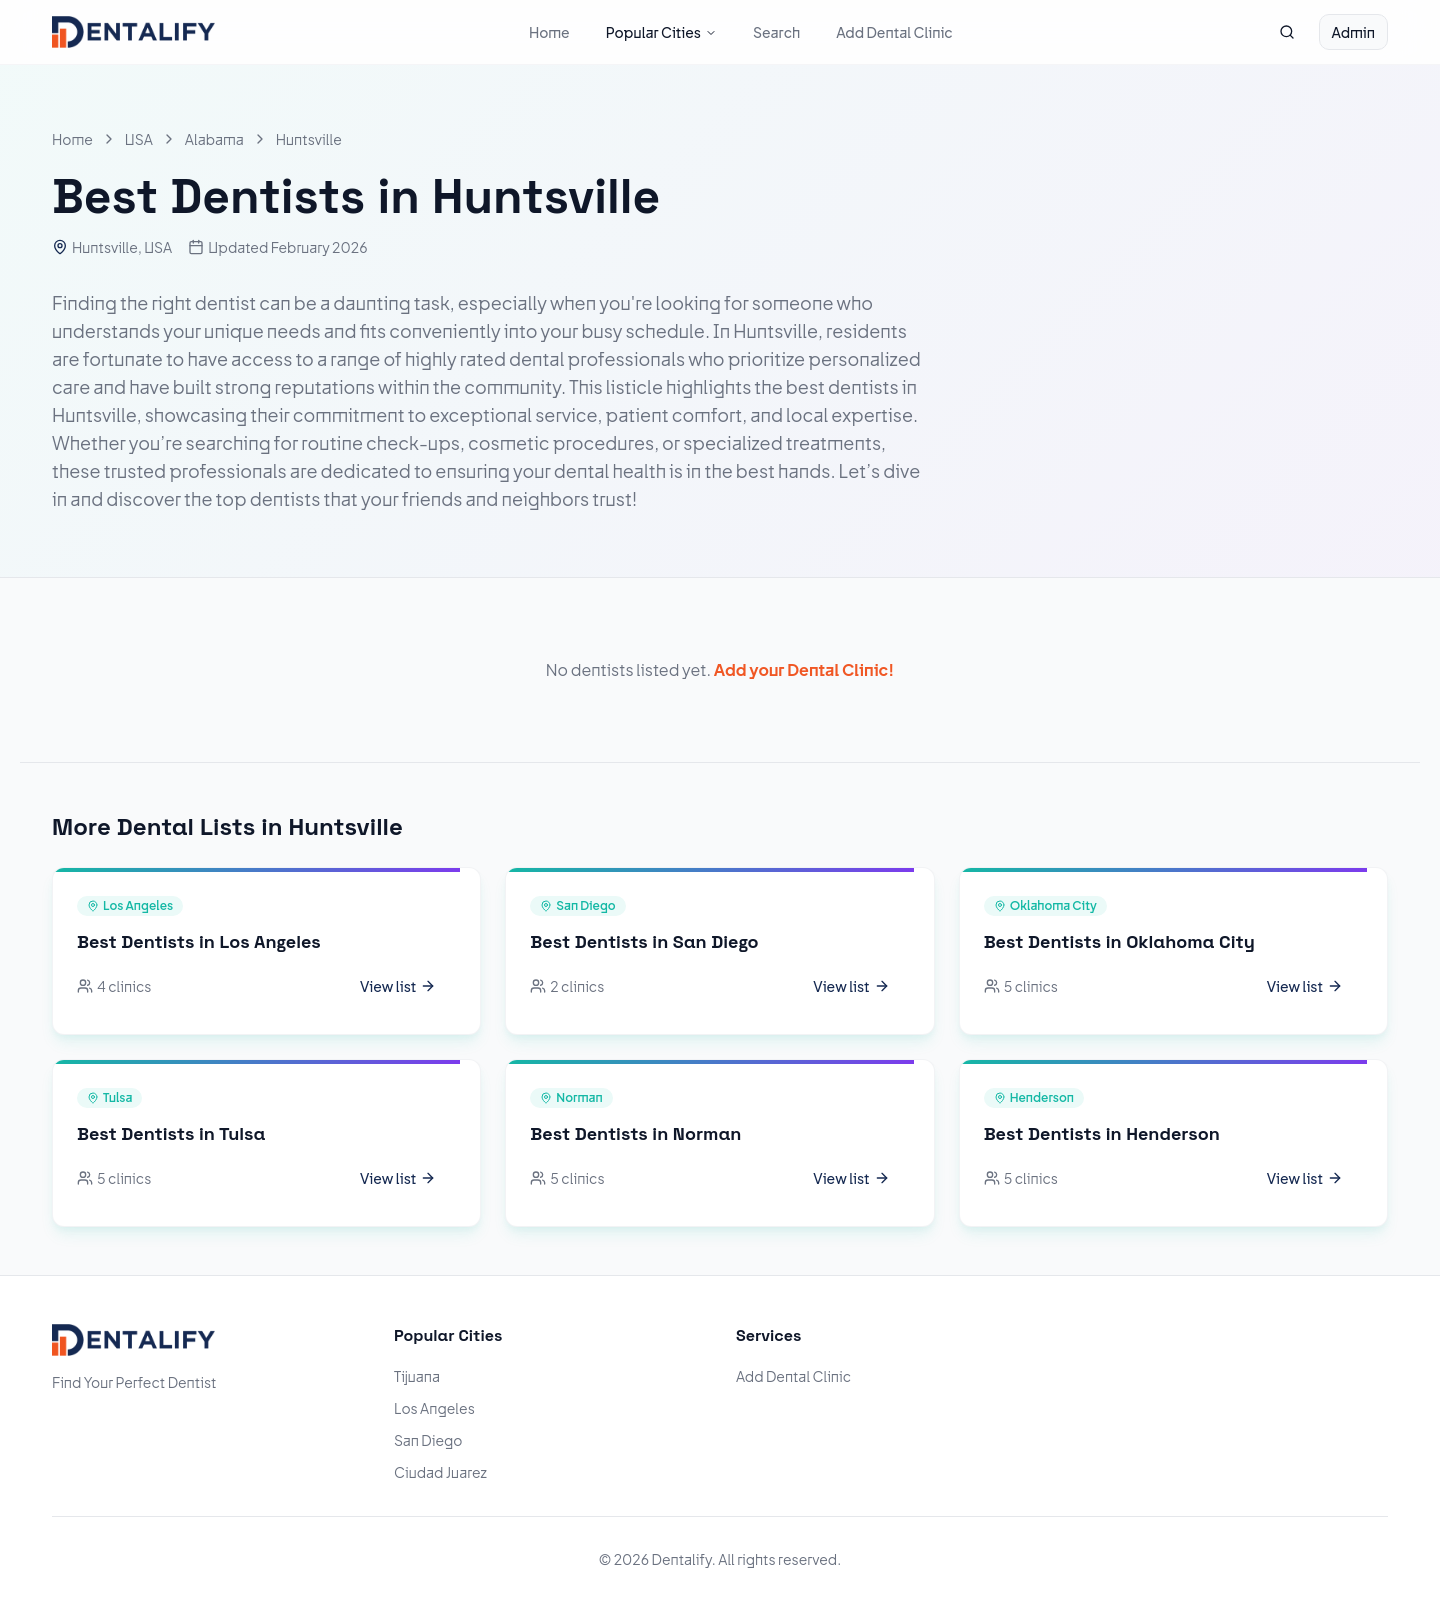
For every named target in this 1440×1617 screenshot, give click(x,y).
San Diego (428, 1440)
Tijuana (417, 1376)
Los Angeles (434, 1408)
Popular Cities (661, 32)
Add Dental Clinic (894, 32)
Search (776, 32)
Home (549, 32)
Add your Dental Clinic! (804, 669)
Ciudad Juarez (440, 1472)
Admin (1353, 32)
